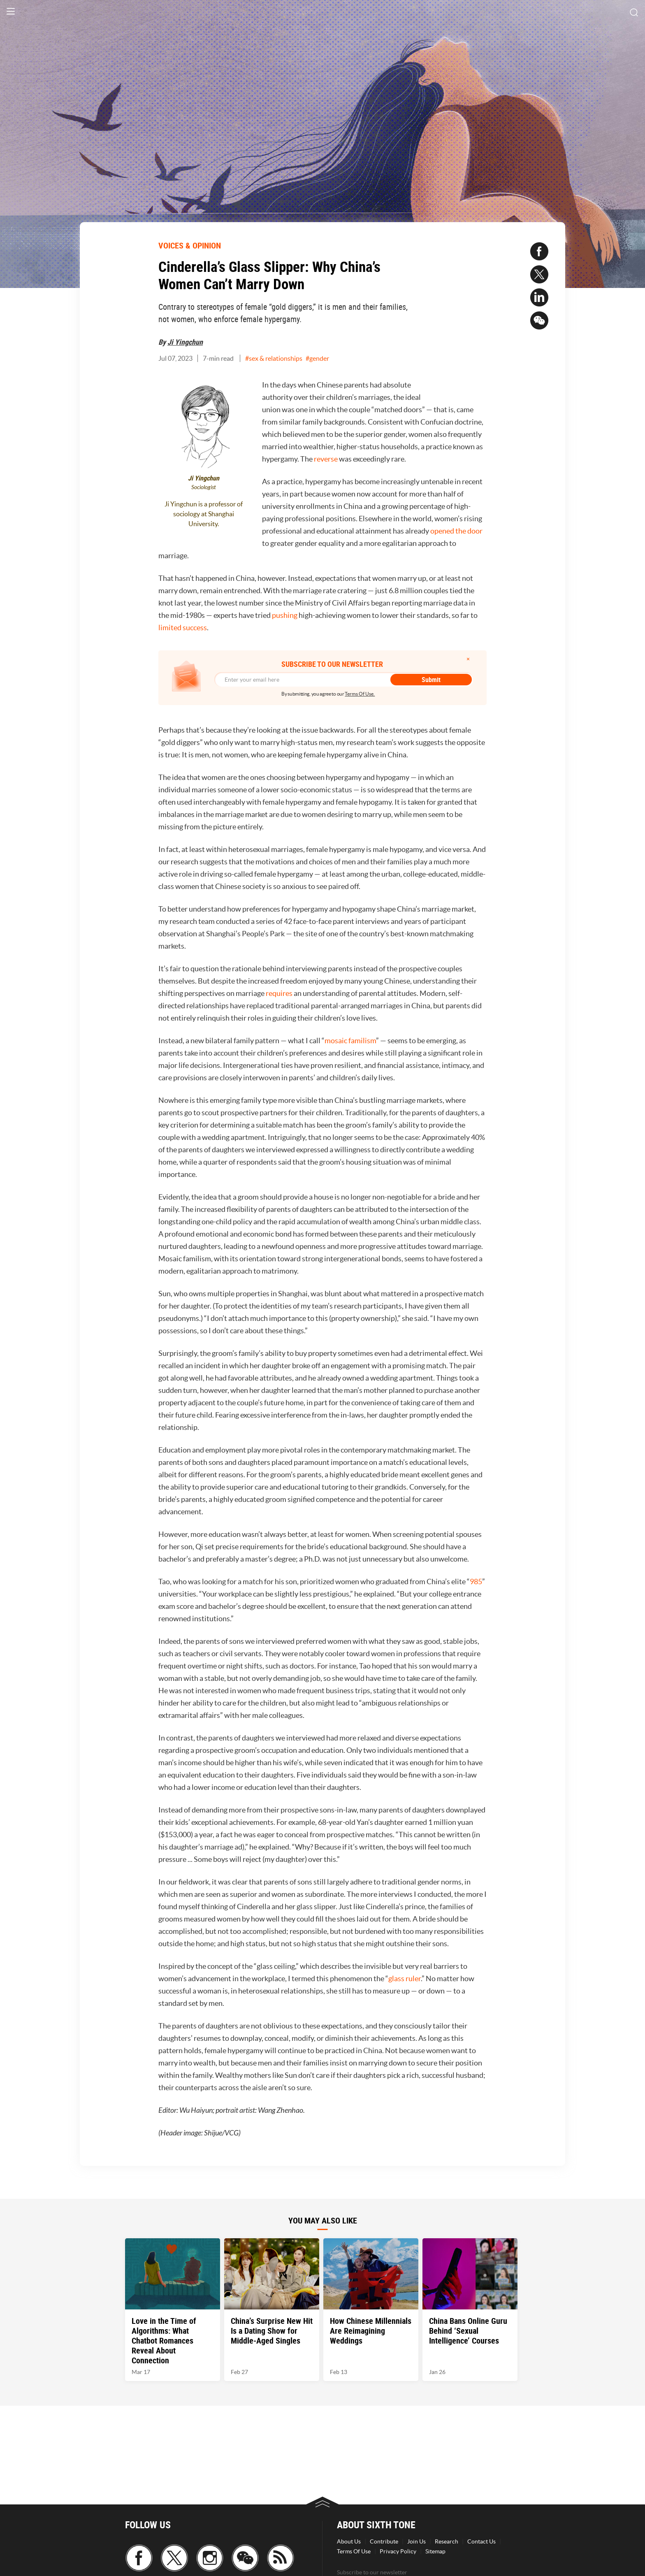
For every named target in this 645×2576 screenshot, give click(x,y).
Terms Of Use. (360, 693)
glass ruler (404, 1978)
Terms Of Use (354, 2551)
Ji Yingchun (185, 342)
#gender (317, 358)
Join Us (416, 2541)
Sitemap (435, 2551)
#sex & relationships (273, 358)
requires (279, 993)
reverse (326, 459)
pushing (284, 615)
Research (446, 2541)
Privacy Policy (398, 2551)
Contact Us (481, 2541)
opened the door (456, 531)
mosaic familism (350, 1040)
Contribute (384, 2541)
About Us (349, 2541)
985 (476, 1581)
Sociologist (203, 487)
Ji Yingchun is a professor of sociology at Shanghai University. (204, 513)
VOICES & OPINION (189, 245)
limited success (182, 627)
